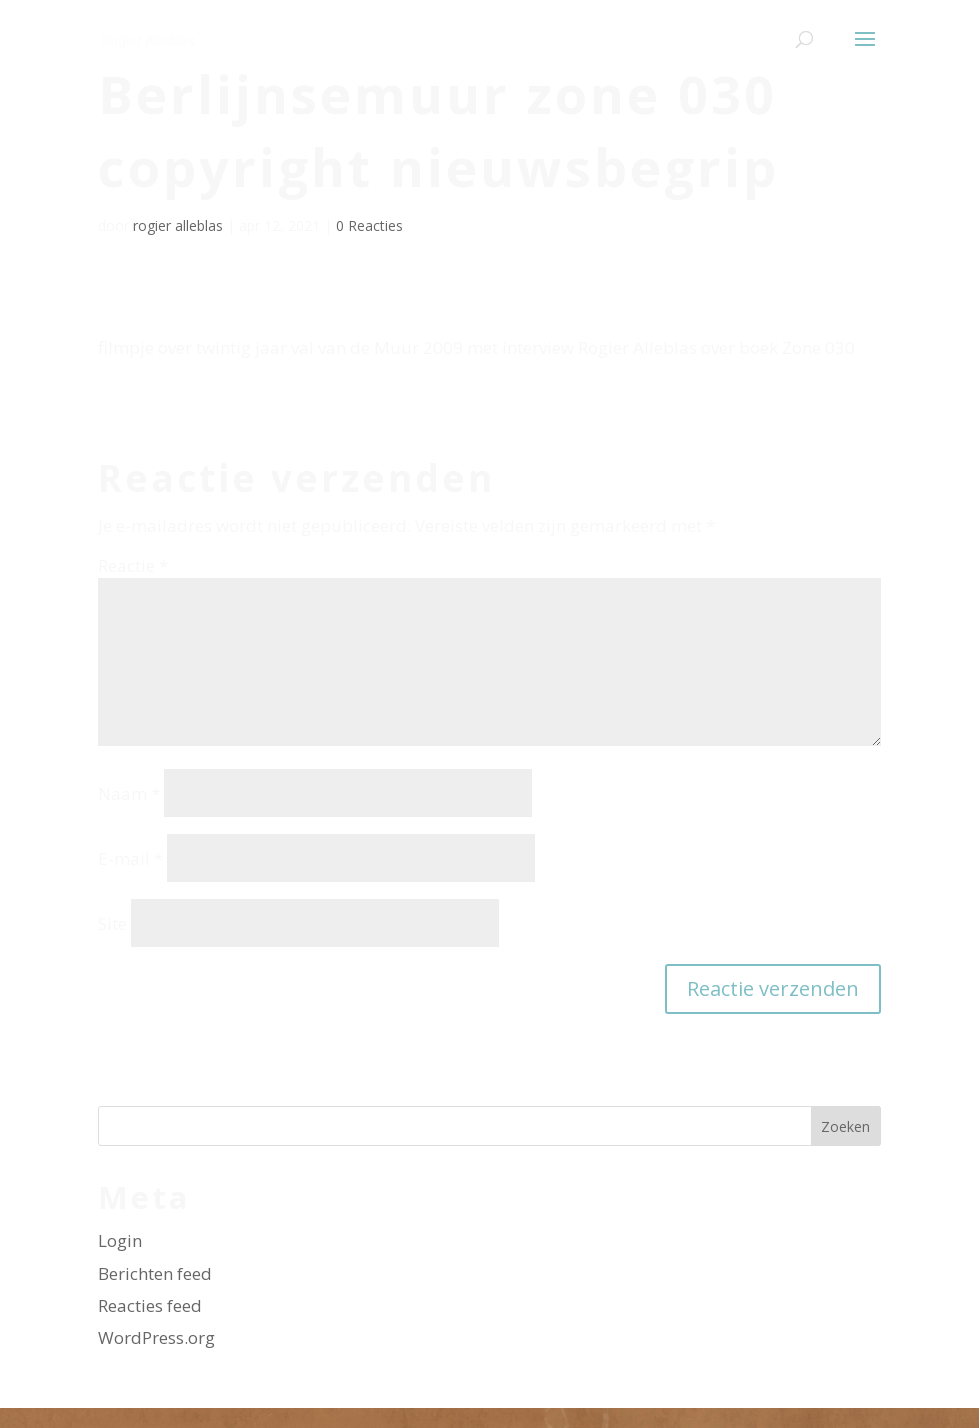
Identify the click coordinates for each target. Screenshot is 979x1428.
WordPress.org (156, 1337)
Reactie (133, 565)
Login (120, 1240)
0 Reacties (369, 225)
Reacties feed (150, 1305)
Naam (129, 793)
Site (112, 923)
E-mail (130, 858)
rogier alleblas (178, 225)
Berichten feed (155, 1273)
